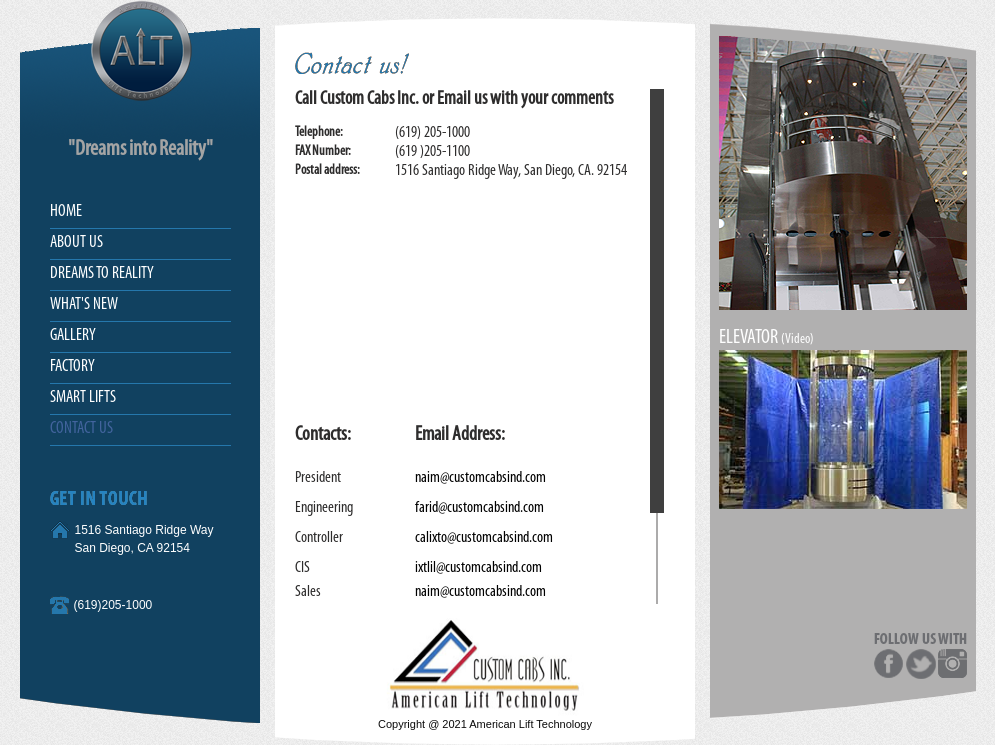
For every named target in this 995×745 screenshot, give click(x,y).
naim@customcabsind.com (480, 478)
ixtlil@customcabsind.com (478, 568)
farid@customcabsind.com (479, 508)
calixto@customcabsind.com (484, 538)
